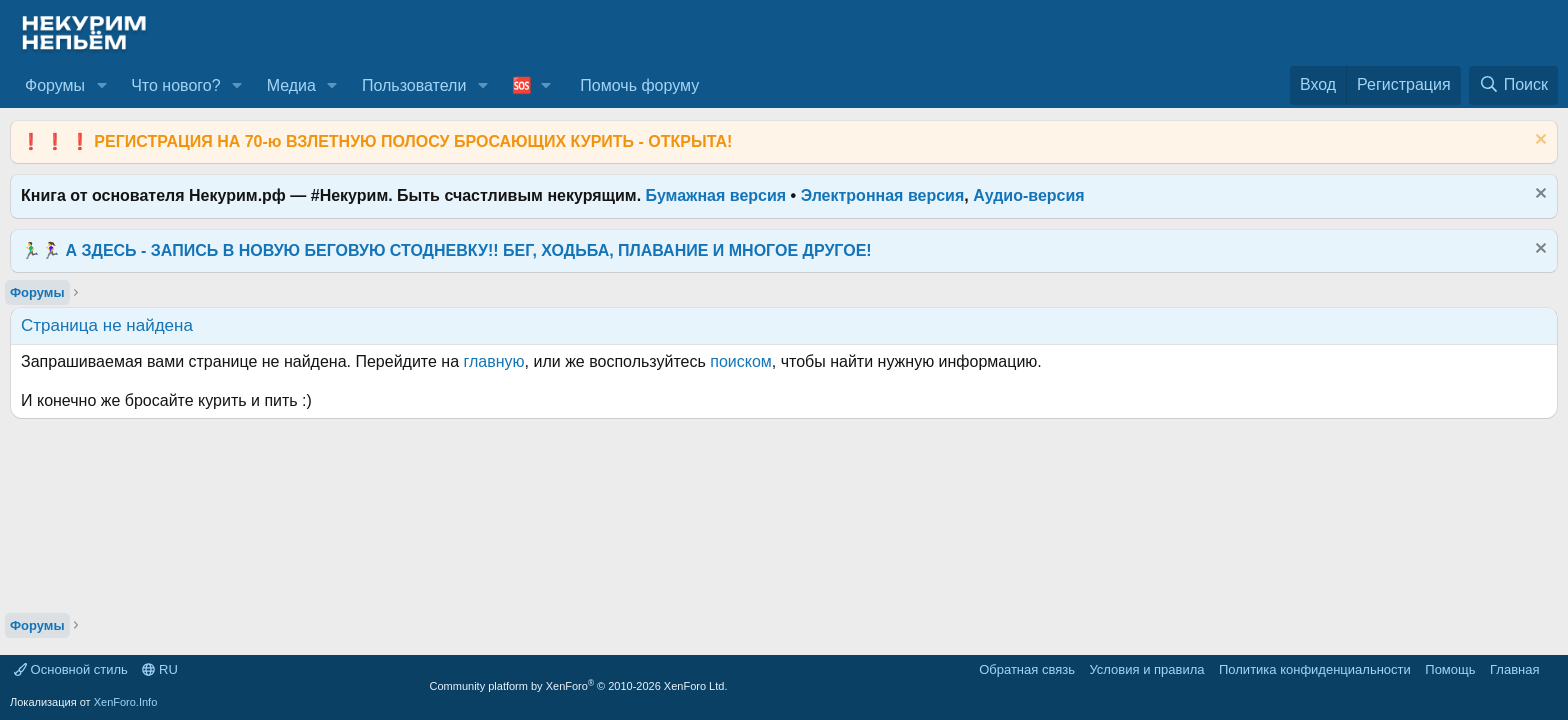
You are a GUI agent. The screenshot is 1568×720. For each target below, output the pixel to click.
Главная (1514, 669)
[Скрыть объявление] (1538, 141)
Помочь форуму (639, 85)
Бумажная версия (716, 195)
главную (494, 361)
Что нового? (175, 85)
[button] (101, 86)
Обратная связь (1027, 669)
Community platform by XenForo (579, 686)
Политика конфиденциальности (1315, 669)
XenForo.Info (126, 702)
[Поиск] (1513, 85)
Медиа (291, 85)
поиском (741, 361)
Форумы (55, 85)
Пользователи (414, 85)
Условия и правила (1146, 669)
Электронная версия (883, 195)
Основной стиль (71, 669)
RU (159, 669)
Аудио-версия (1029, 195)
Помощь (1450, 669)
